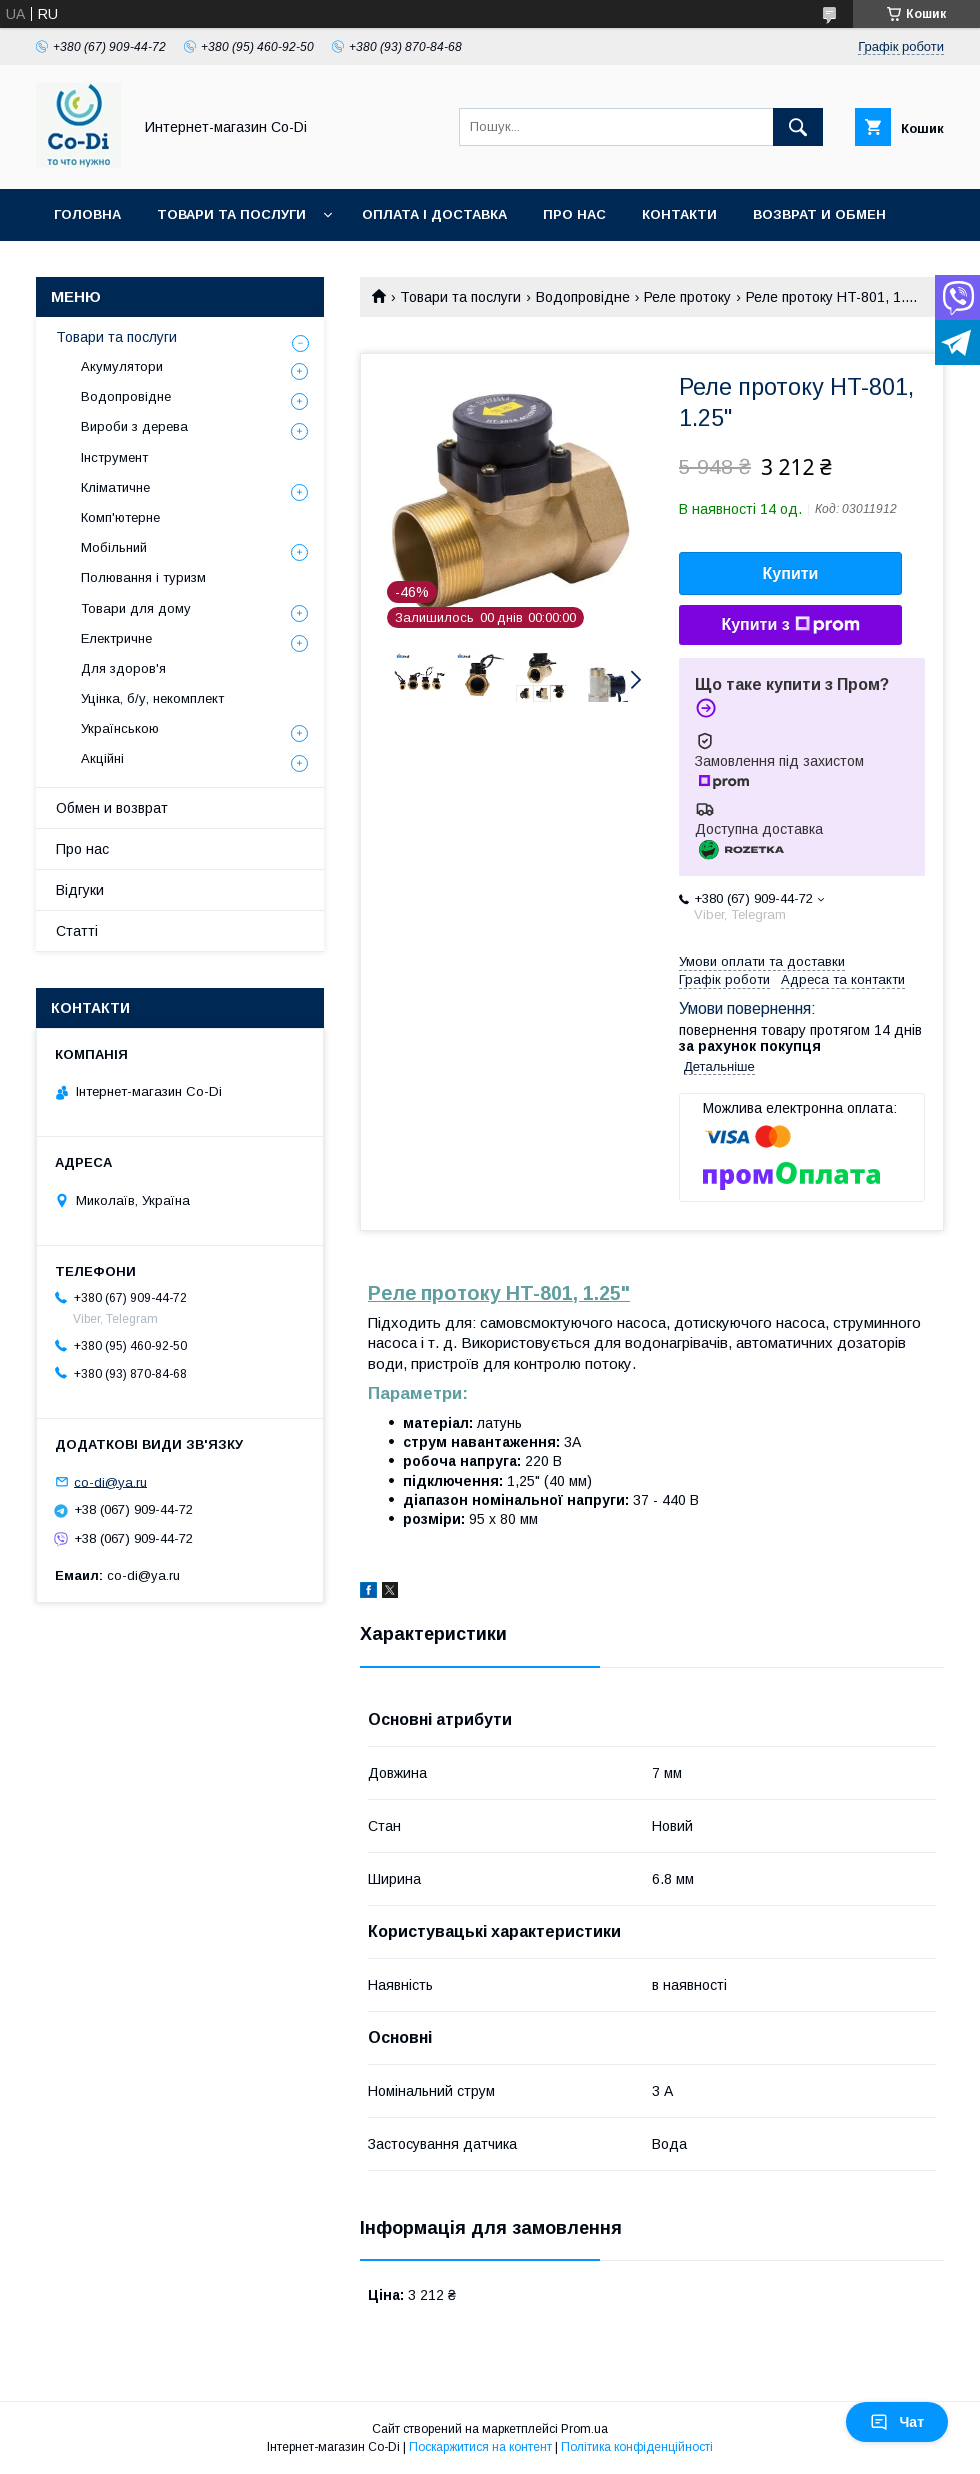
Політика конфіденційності (637, 2447)
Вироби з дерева (134, 426)
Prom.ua (584, 2429)
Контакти (679, 214)
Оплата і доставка (434, 214)
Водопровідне (583, 297)
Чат (897, 2422)
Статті (77, 931)
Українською (120, 728)
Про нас (574, 214)
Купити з (790, 625)
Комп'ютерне (120, 517)
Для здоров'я (123, 668)
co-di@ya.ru (110, 1481)
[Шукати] (798, 127)
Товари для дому (136, 608)
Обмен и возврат (112, 808)
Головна (87, 214)
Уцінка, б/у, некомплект (152, 698)
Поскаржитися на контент (480, 2447)
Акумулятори (122, 366)
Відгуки (80, 890)
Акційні (102, 758)
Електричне (116, 638)
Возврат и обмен (819, 214)
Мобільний (114, 547)
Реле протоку (687, 297)
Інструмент (114, 457)
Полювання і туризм (143, 577)
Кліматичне (115, 487)
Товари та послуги (231, 214)
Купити (791, 573)
